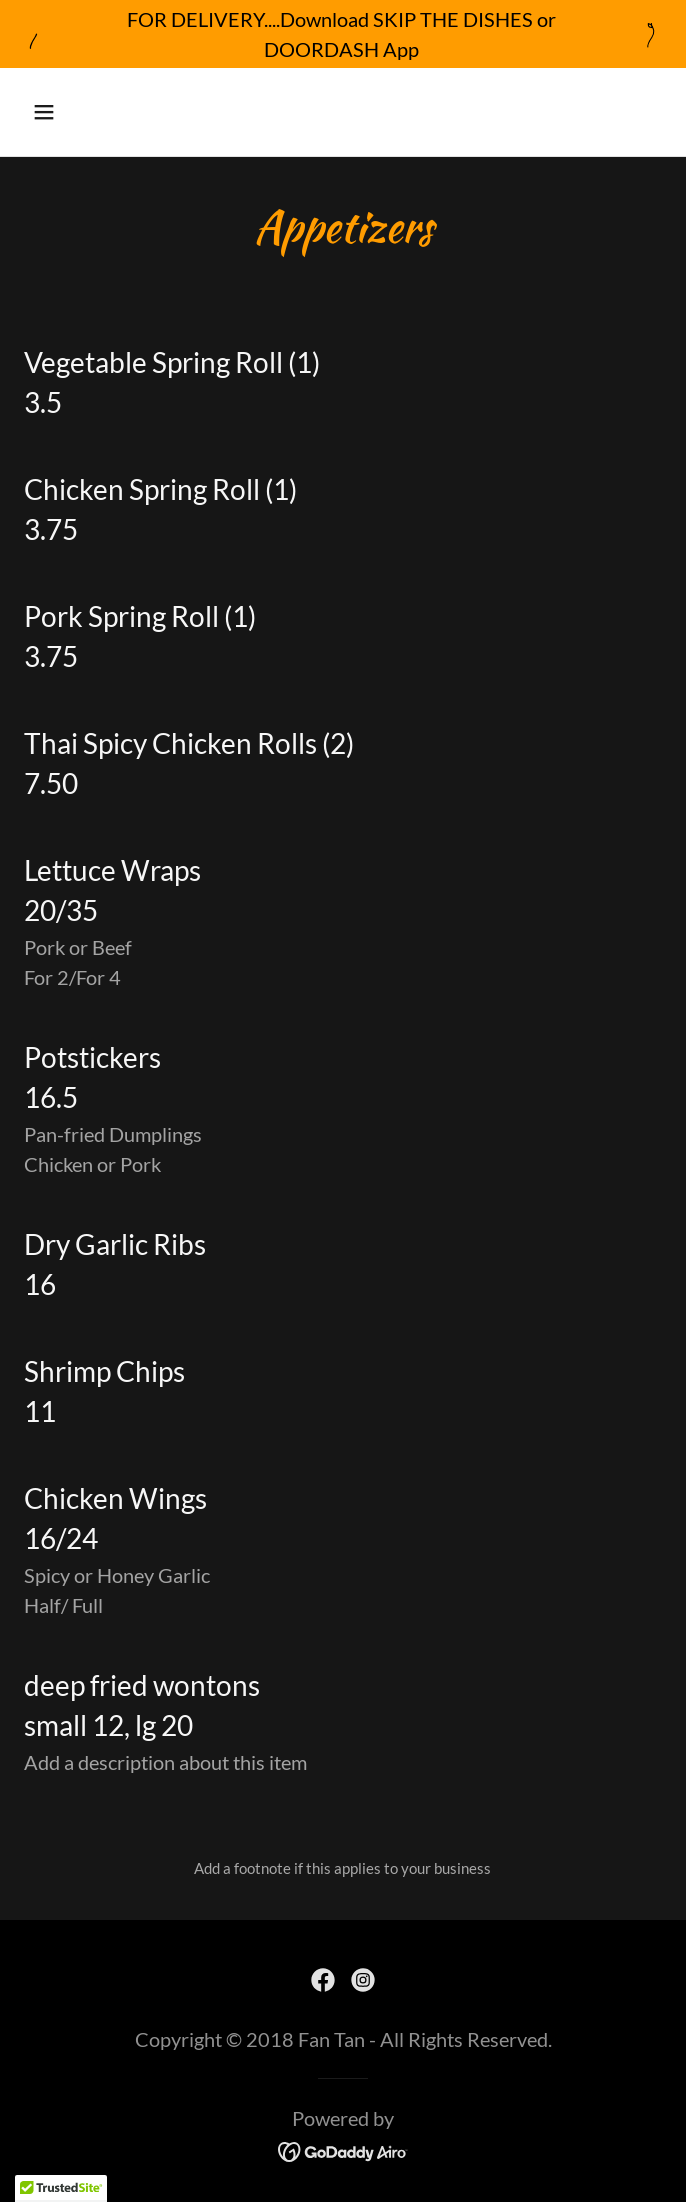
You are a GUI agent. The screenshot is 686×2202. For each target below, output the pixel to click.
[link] (323, 1980)
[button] (97, 112)
